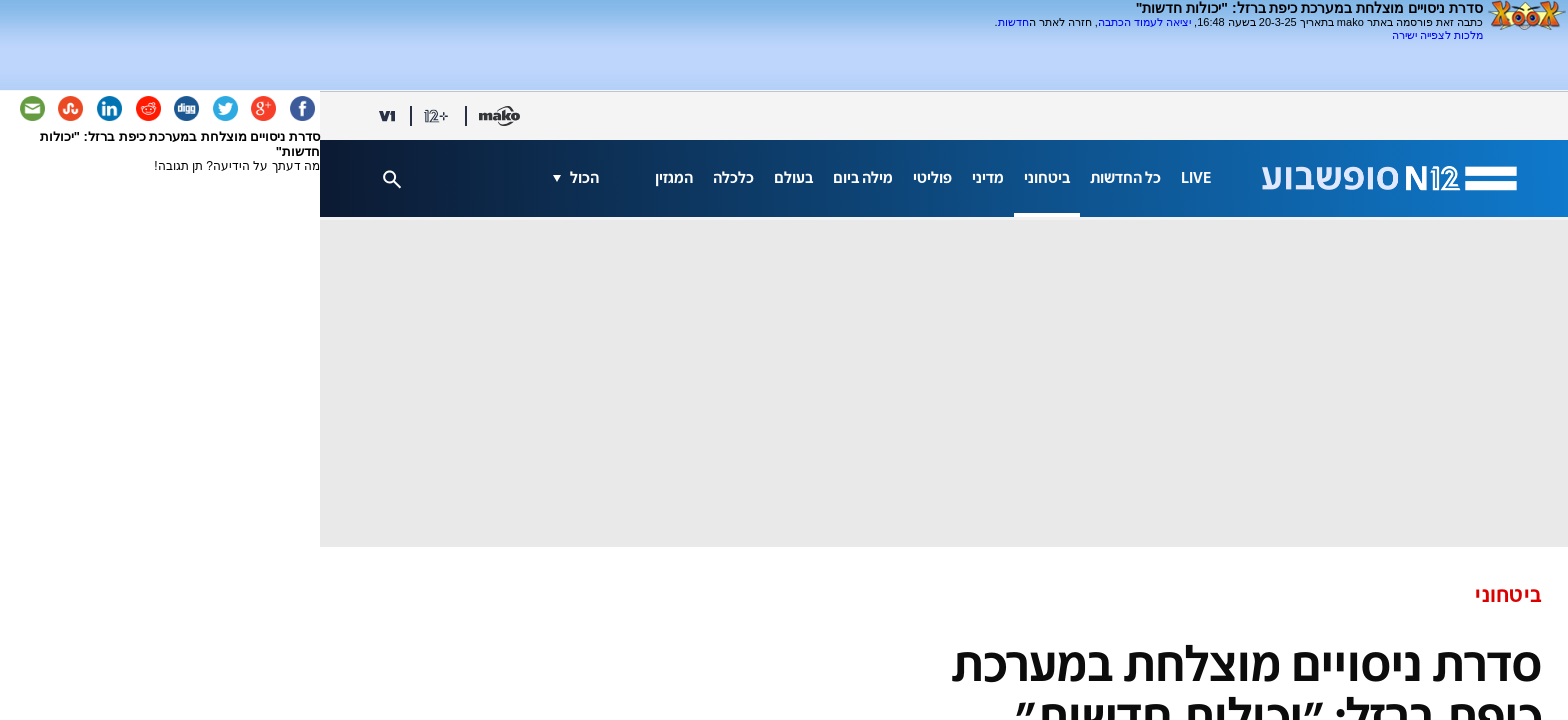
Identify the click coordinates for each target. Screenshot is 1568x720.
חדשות (1013, 22)
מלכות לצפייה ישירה (1437, 35)
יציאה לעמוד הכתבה (1144, 22)
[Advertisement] (1249, 49)
